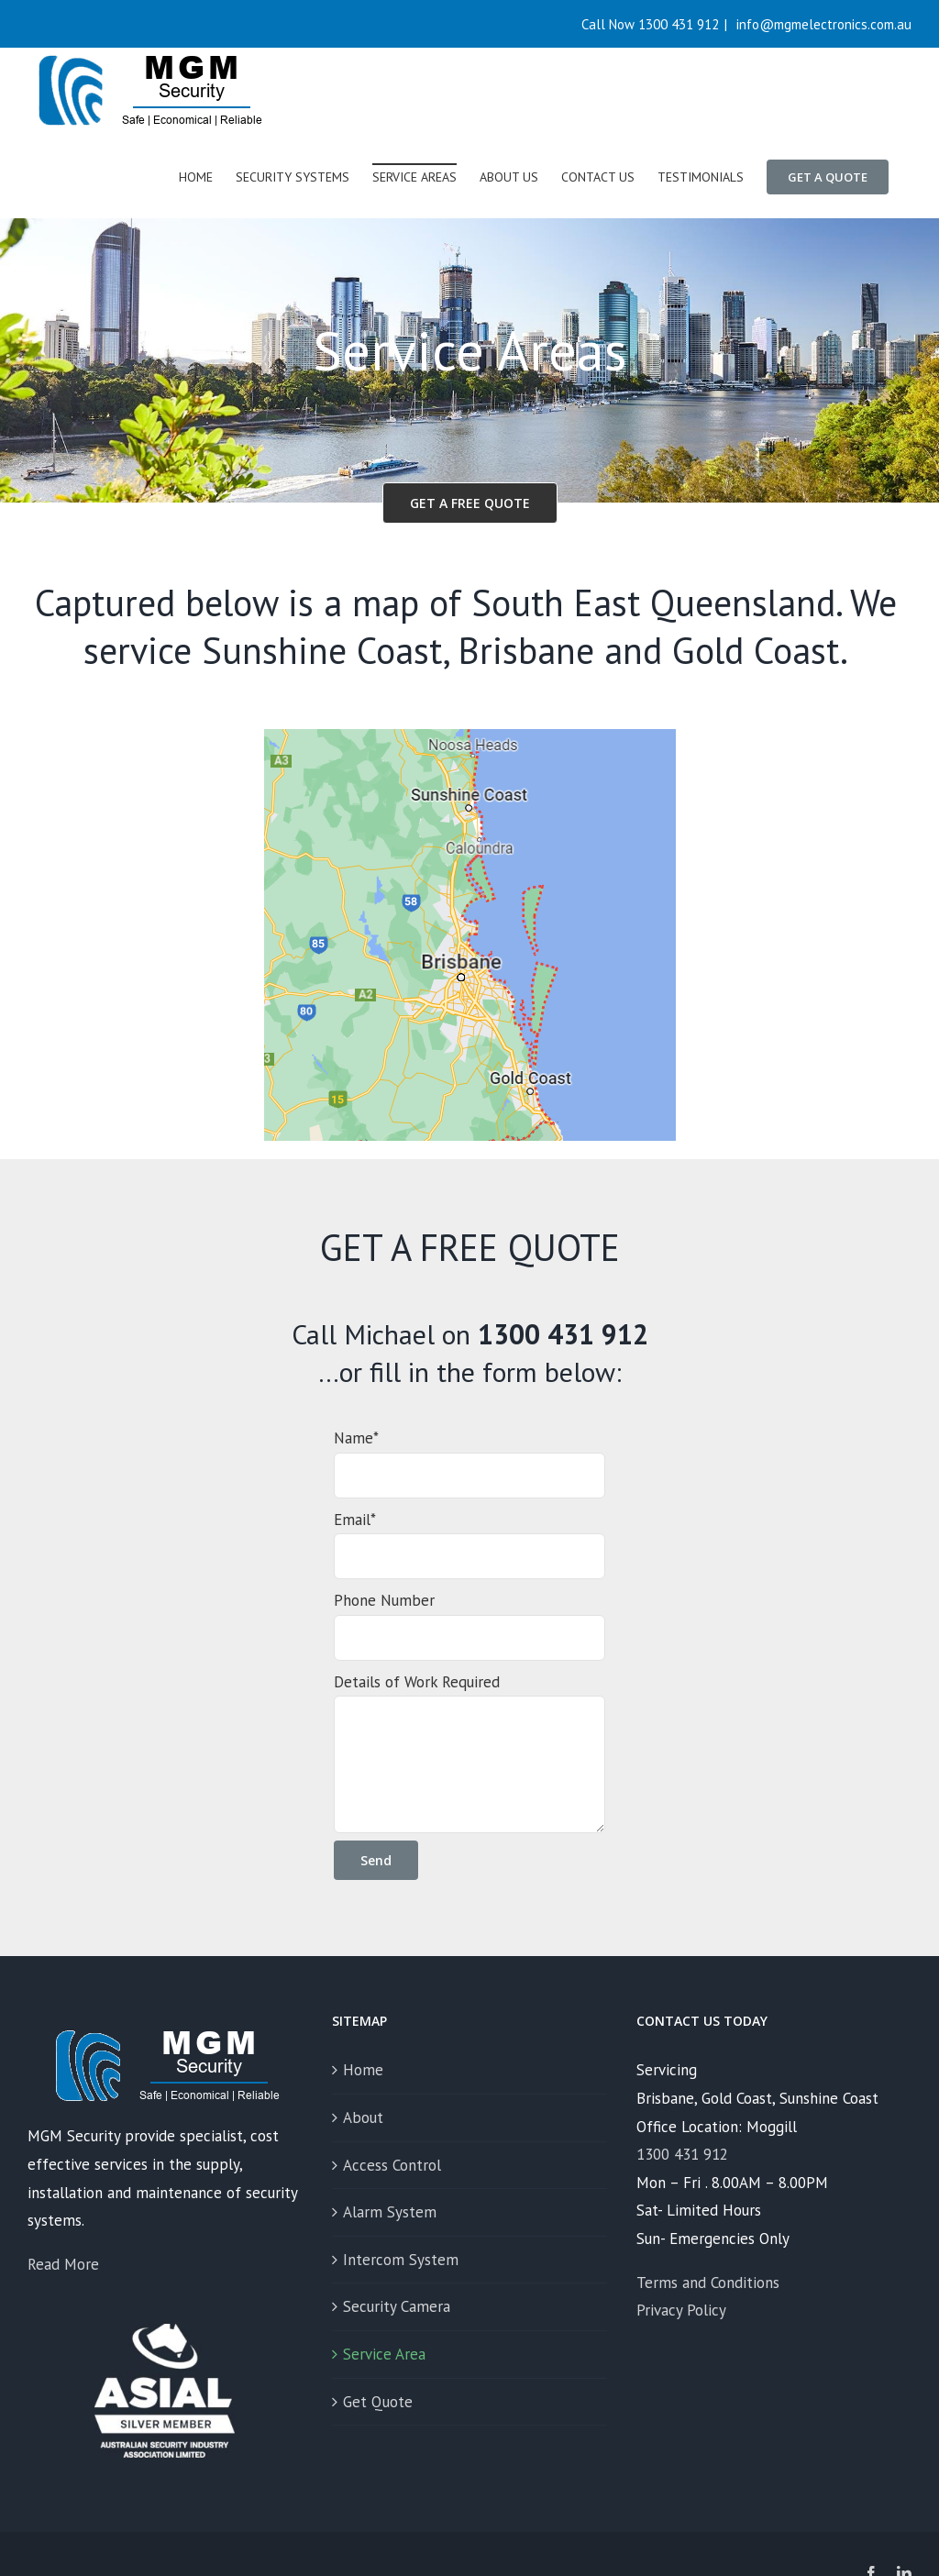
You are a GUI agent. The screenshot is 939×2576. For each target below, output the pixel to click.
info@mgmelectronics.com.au (822, 24)
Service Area (384, 2354)
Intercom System (400, 2260)
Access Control (392, 2165)
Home (363, 2070)
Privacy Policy (681, 2310)
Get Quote (378, 2402)
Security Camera (396, 2306)
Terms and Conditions (707, 2282)
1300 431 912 (682, 2154)
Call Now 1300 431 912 (650, 24)
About (363, 2117)
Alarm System (389, 2212)
